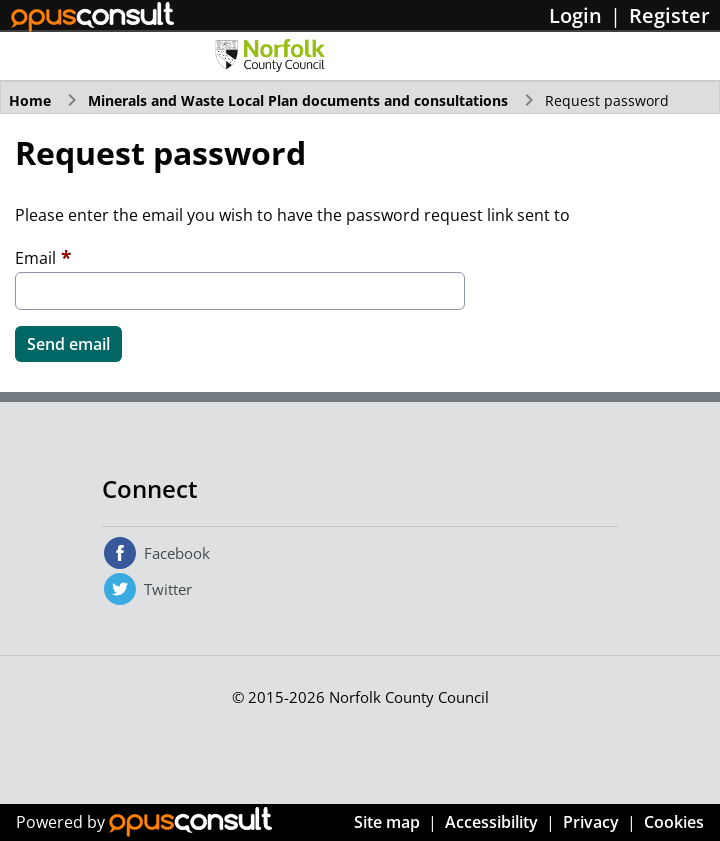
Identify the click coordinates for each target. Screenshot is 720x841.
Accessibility (491, 822)
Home (30, 100)
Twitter (168, 589)
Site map (387, 822)
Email (35, 258)
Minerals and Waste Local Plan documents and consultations (298, 100)
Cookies (674, 822)
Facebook (177, 553)
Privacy (591, 822)
